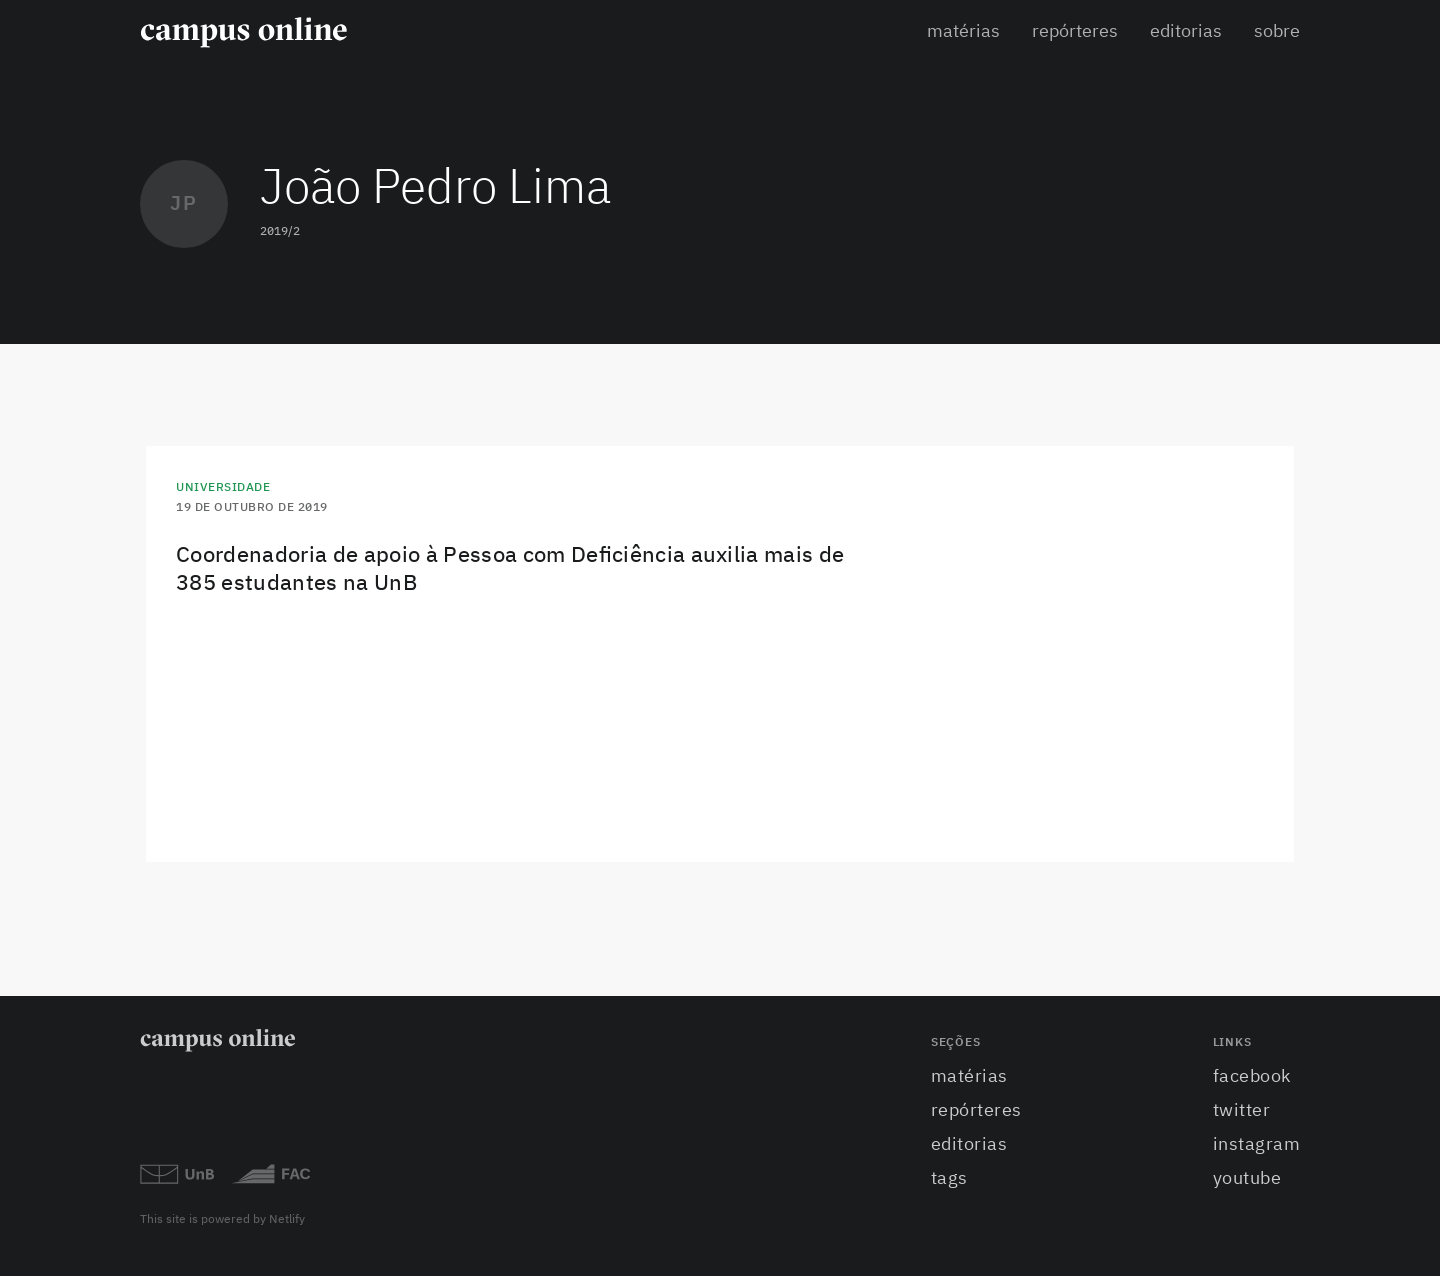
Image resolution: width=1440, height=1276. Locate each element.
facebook (1252, 1077)
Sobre (1277, 32)
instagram (1257, 1145)
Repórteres (1075, 32)
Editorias (1186, 32)
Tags (949, 1179)
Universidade (223, 488)
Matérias (963, 32)
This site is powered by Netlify (222, 1220)
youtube (1247, 1179)
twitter (1242, 1111)
